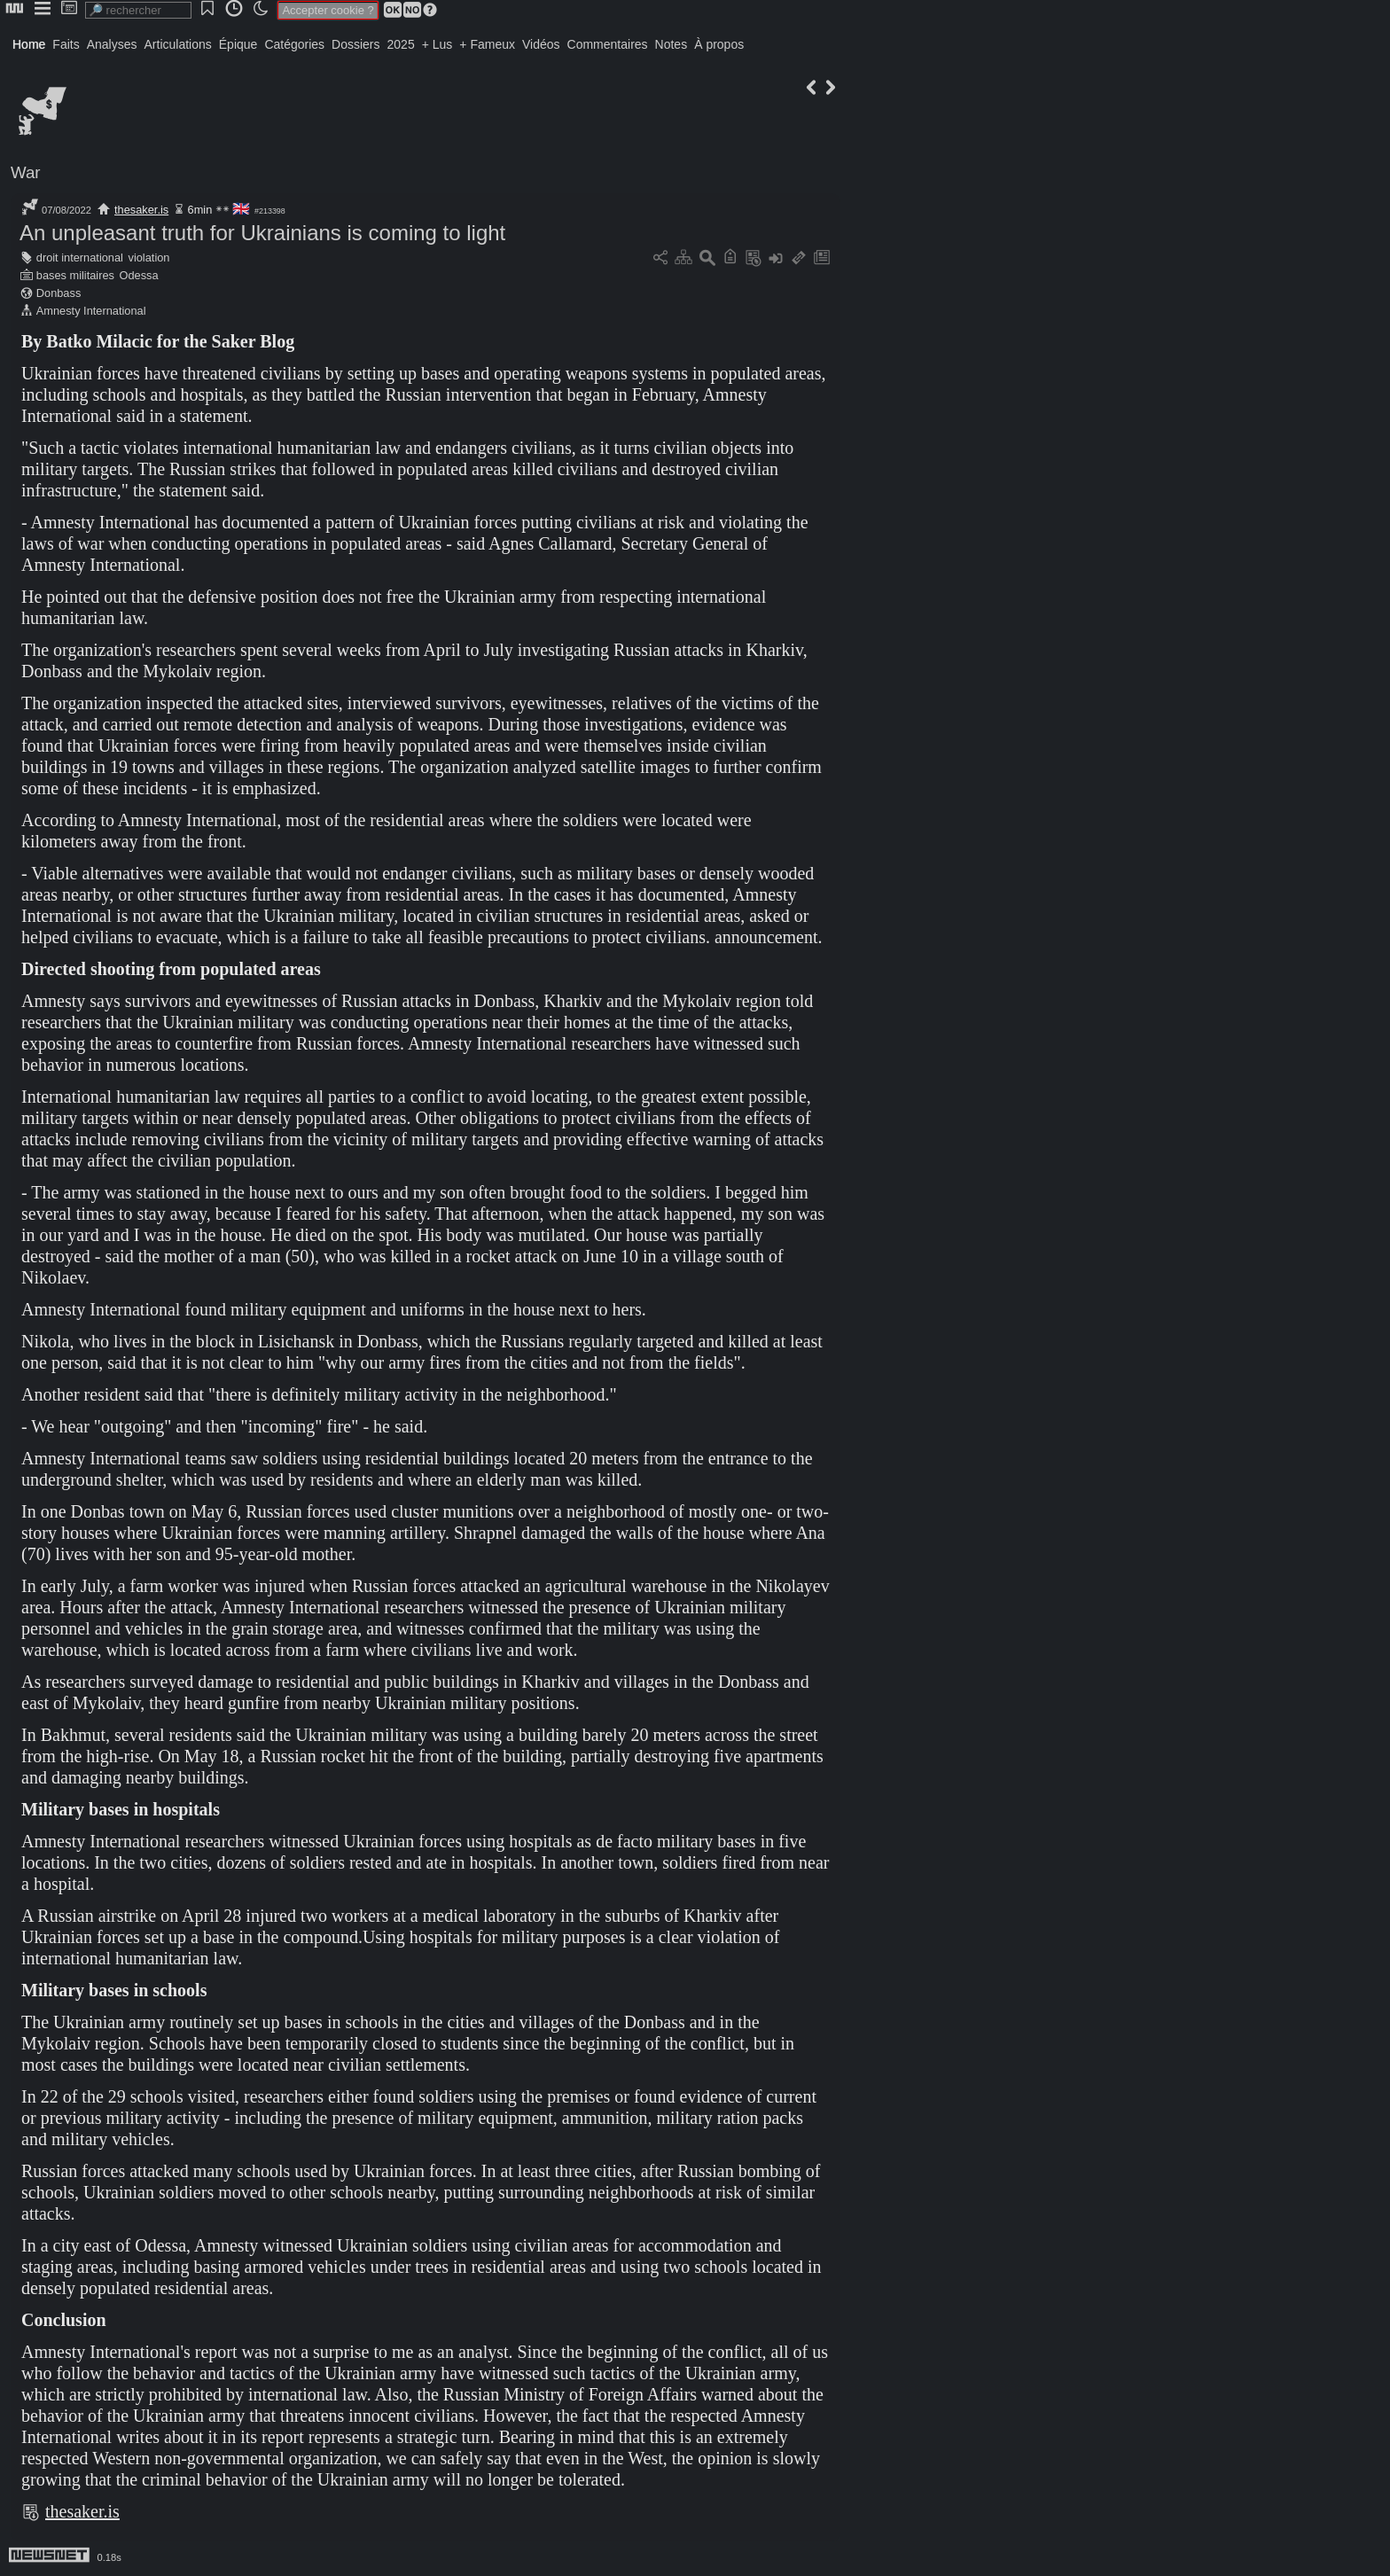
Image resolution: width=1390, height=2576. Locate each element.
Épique (238, 44)
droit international (79, 257)
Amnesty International (91, 310)
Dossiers (355, 44)
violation (149, 257)
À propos (719, 44)
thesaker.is (141, 209)
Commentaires (607, 44)
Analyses (112, 44)
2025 (401, 44)
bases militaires (75, 275)
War (26, 172)
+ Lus (437, 44)
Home (28, 44)
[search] (138, 10)
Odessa (139, 275)
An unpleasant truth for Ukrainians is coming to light (262, 233)
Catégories (294, 44)
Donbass (59, 293)
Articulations (178, 44)
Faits (65, 44)
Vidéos (541, 44)
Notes (671, 44)
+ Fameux (487, 44)
